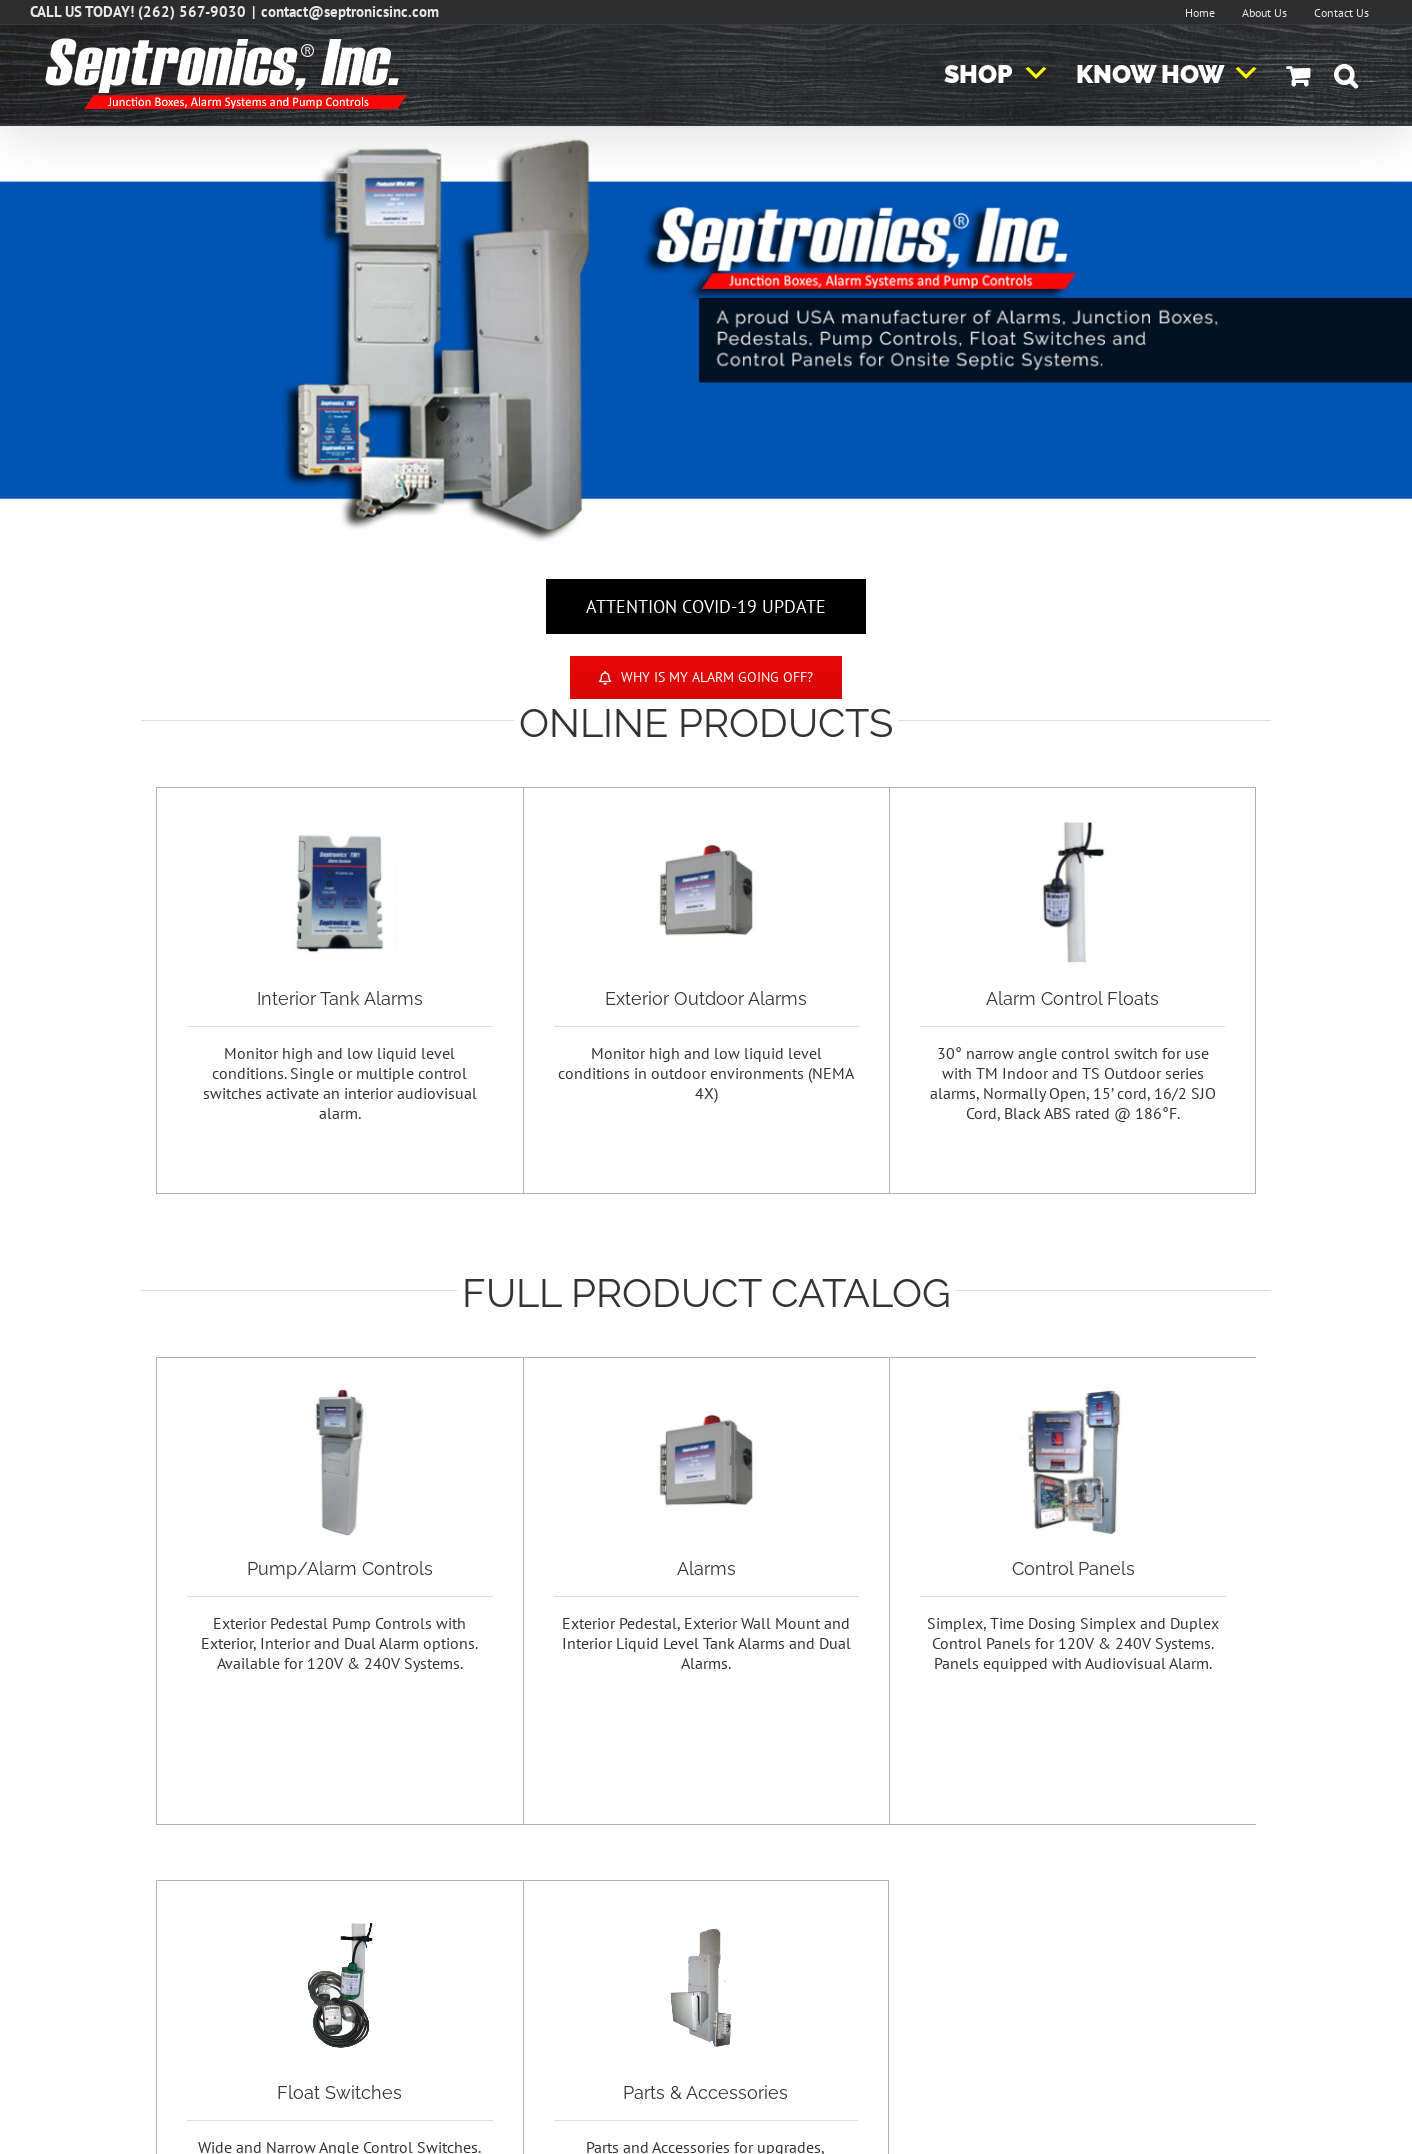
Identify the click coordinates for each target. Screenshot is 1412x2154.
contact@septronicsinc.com (350, 11)
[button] (1345, 75)
